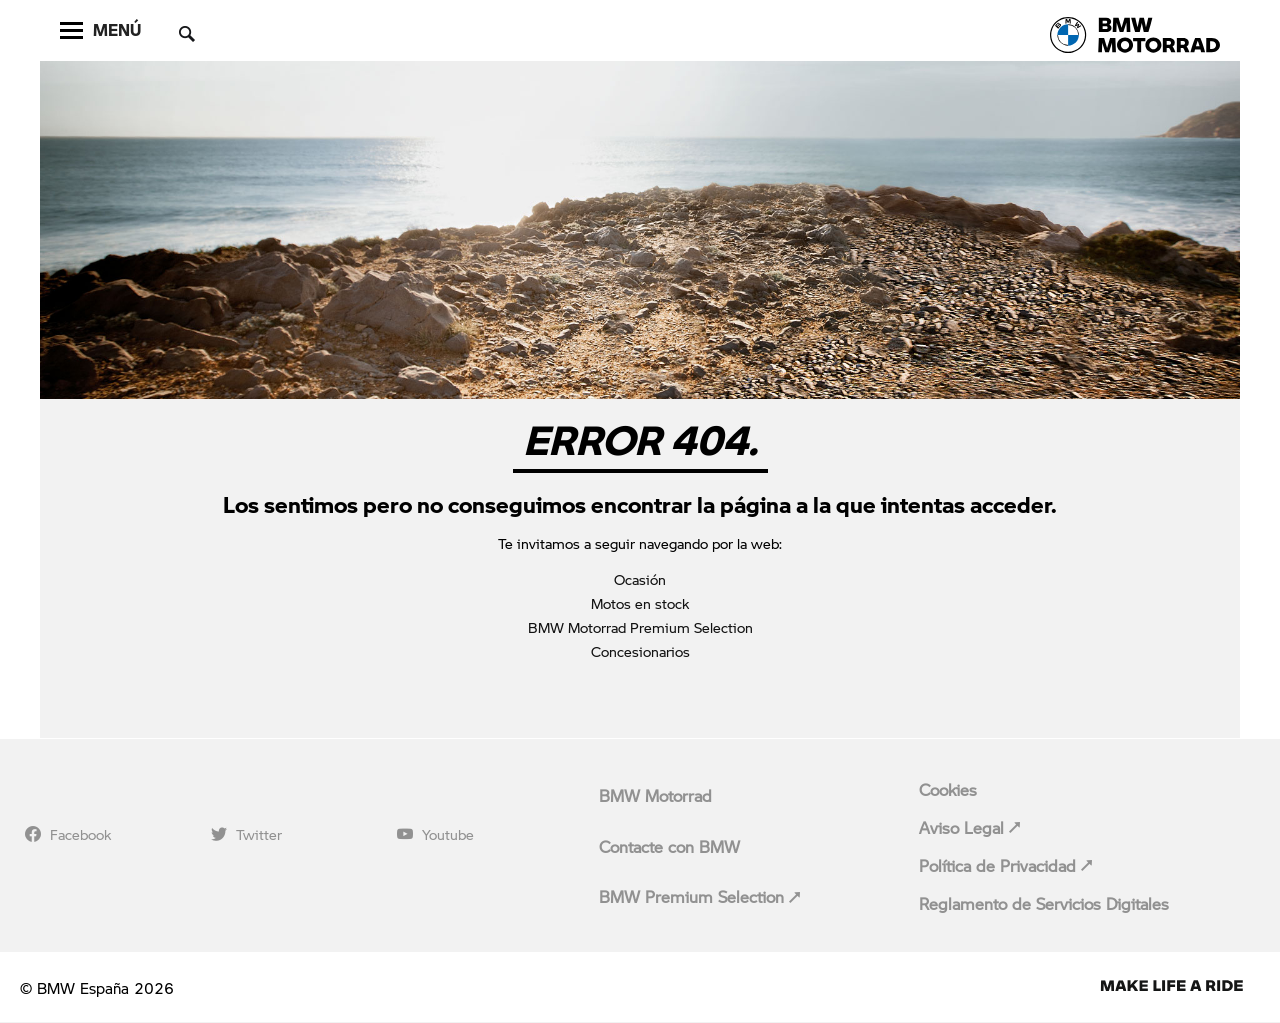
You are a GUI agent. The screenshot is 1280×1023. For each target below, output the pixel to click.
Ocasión (640, 579)
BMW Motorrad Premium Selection (640, 627)
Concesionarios (640, 651)
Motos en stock (640, 603)
